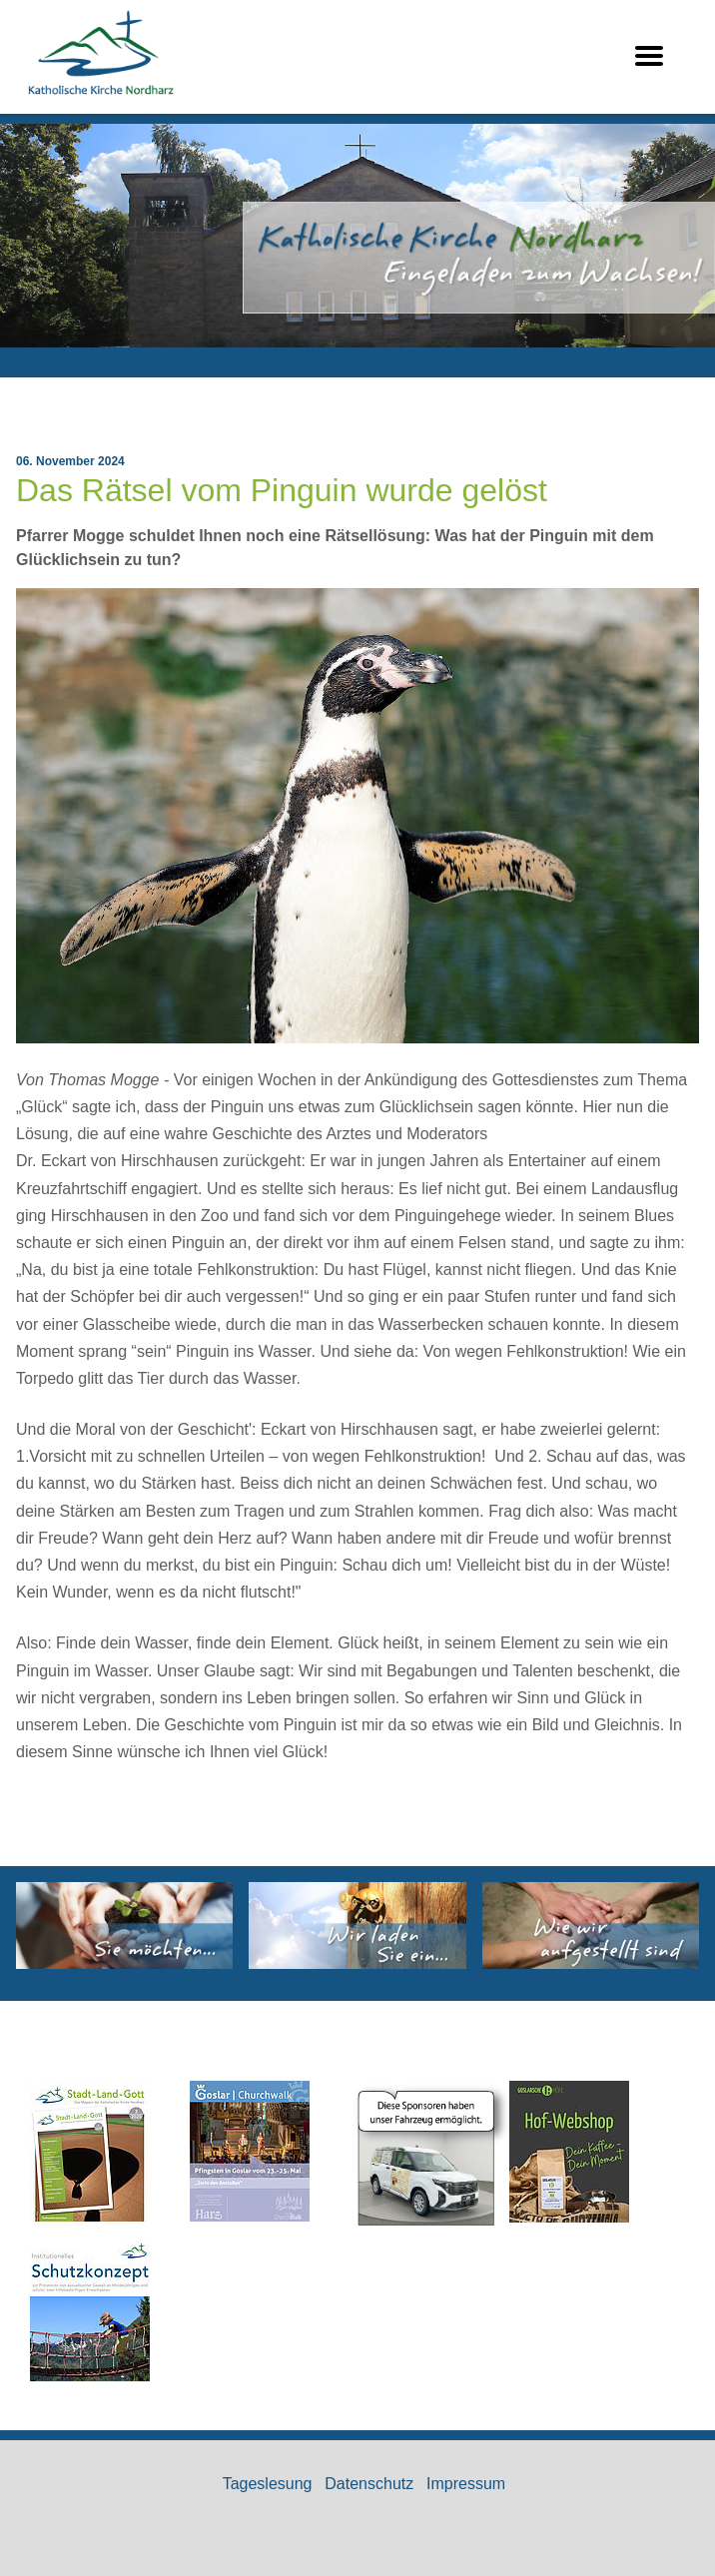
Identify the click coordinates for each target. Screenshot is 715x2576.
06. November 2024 (70, 461)
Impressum (465, 2483)
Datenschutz (369, 2483)
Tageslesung (268, 2483)
